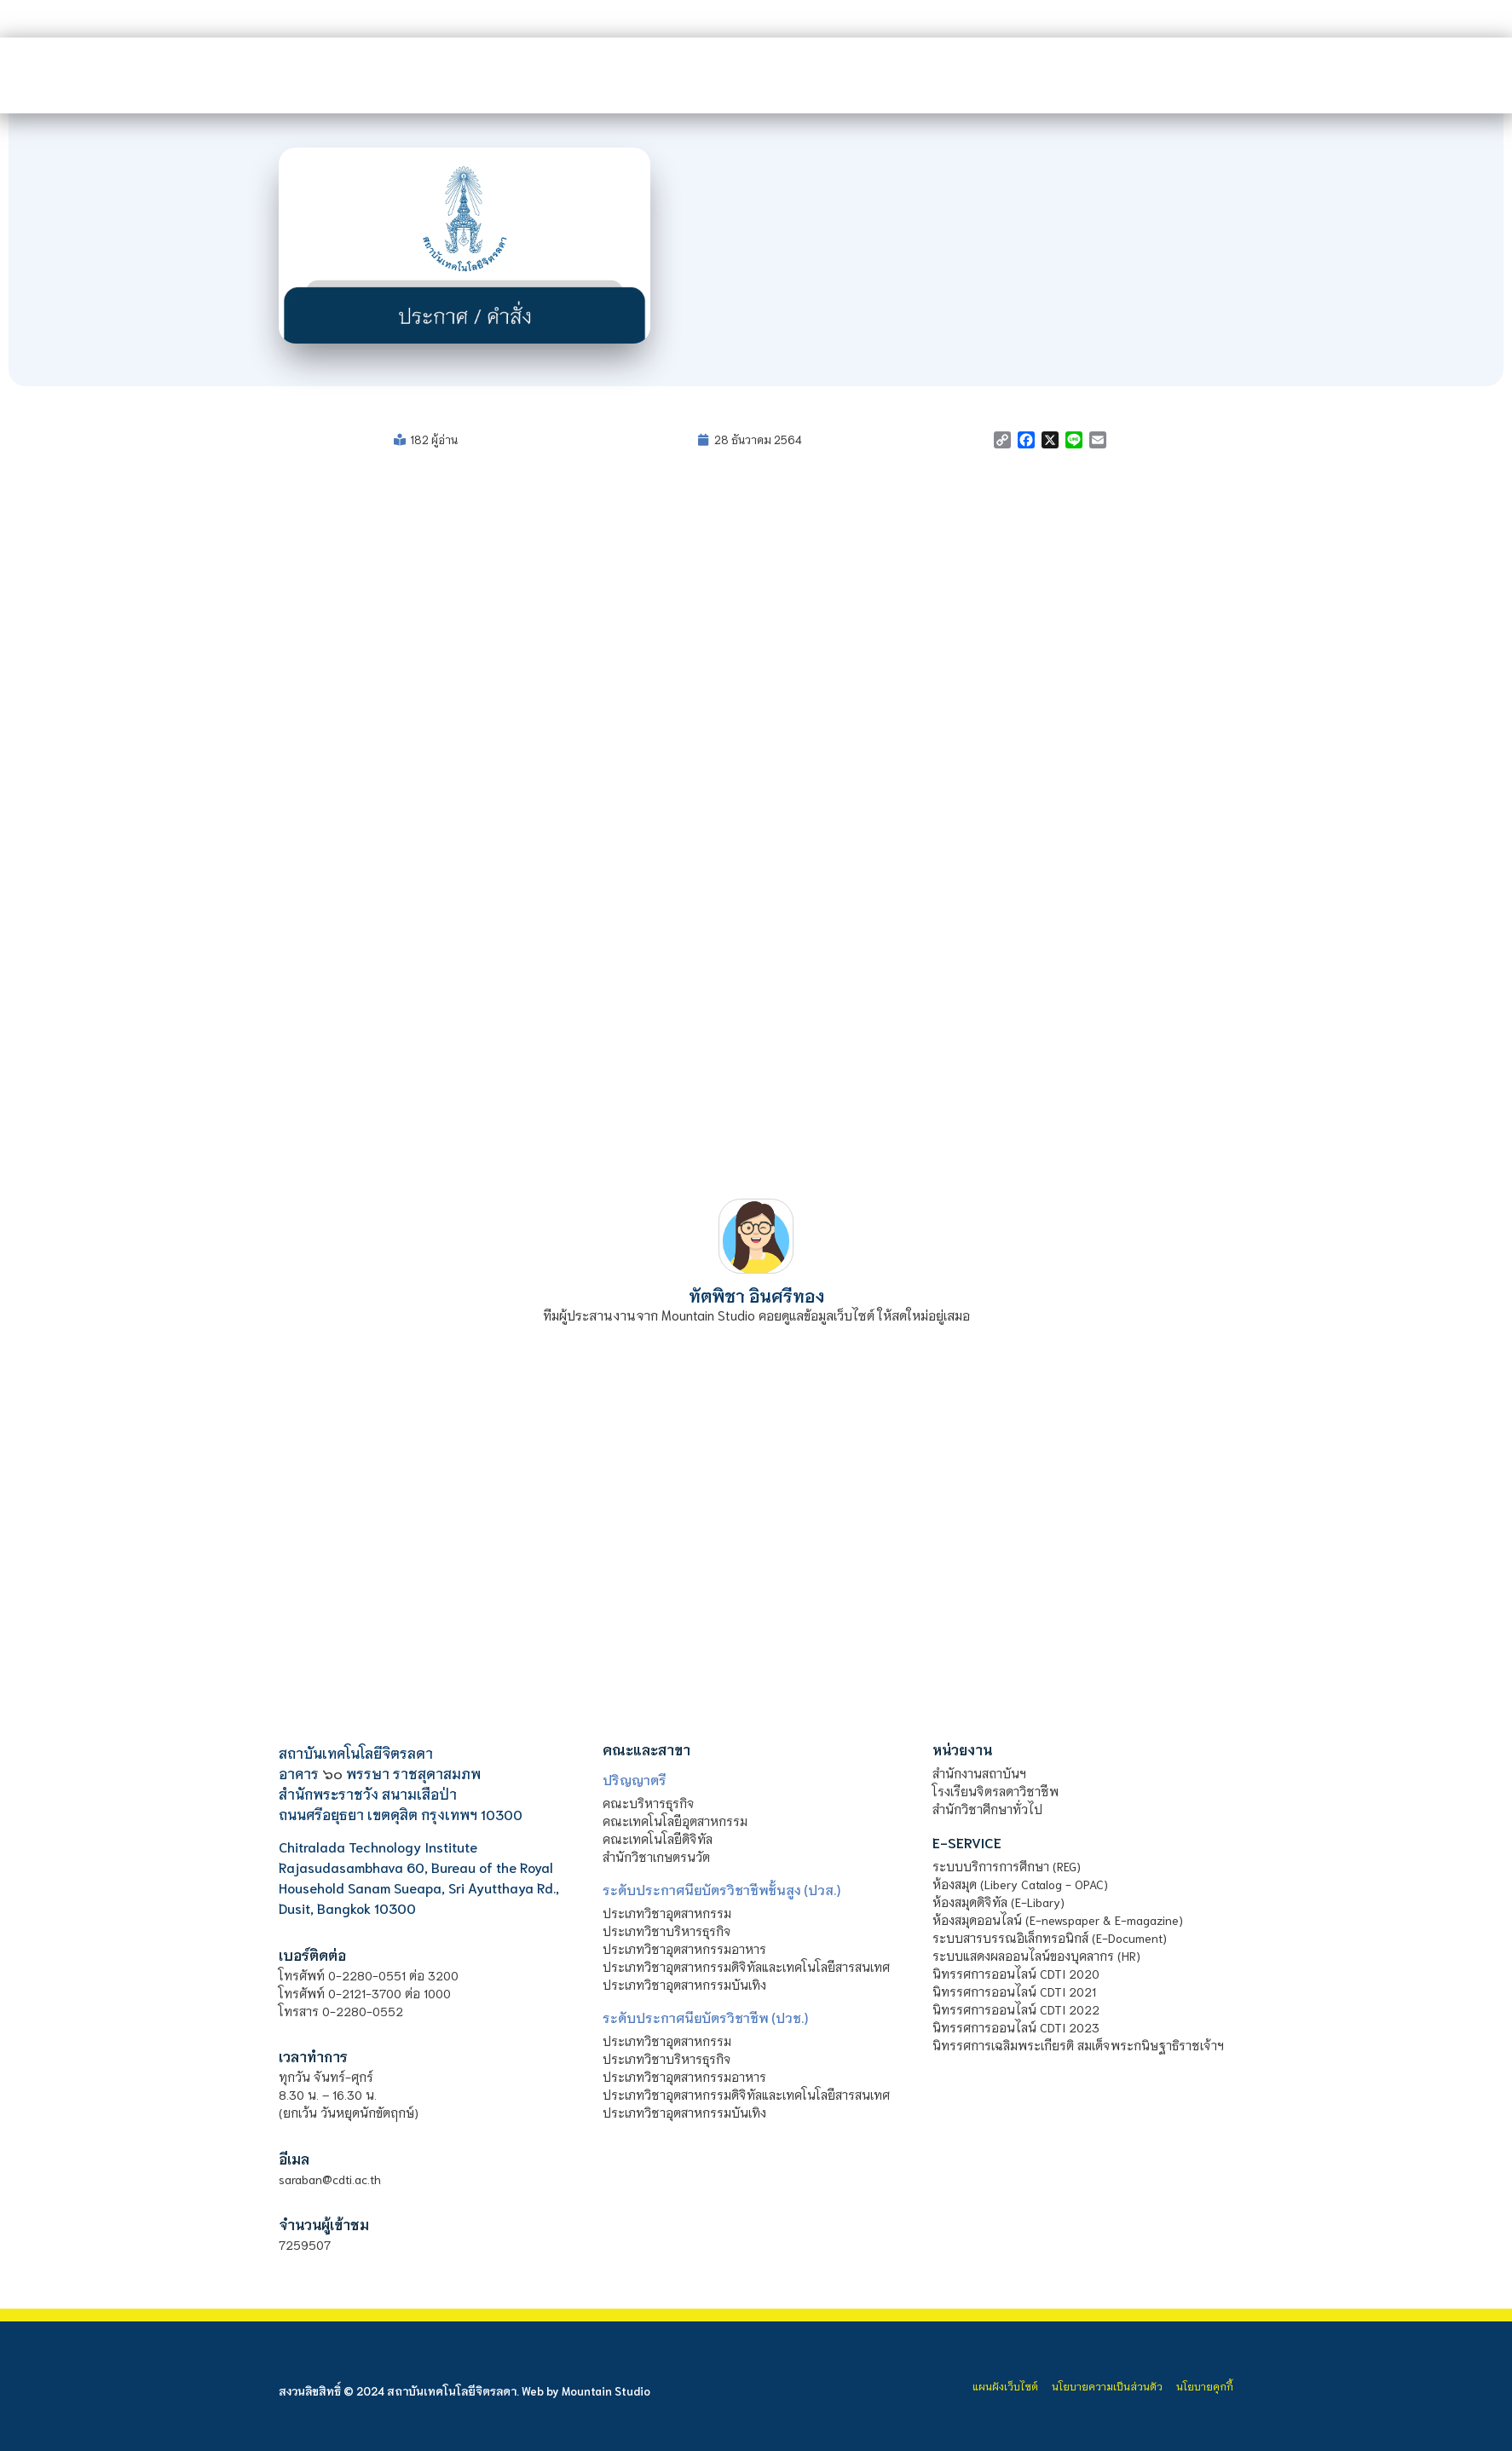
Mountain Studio (606, 2391)
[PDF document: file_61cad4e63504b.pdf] (756, 826)
